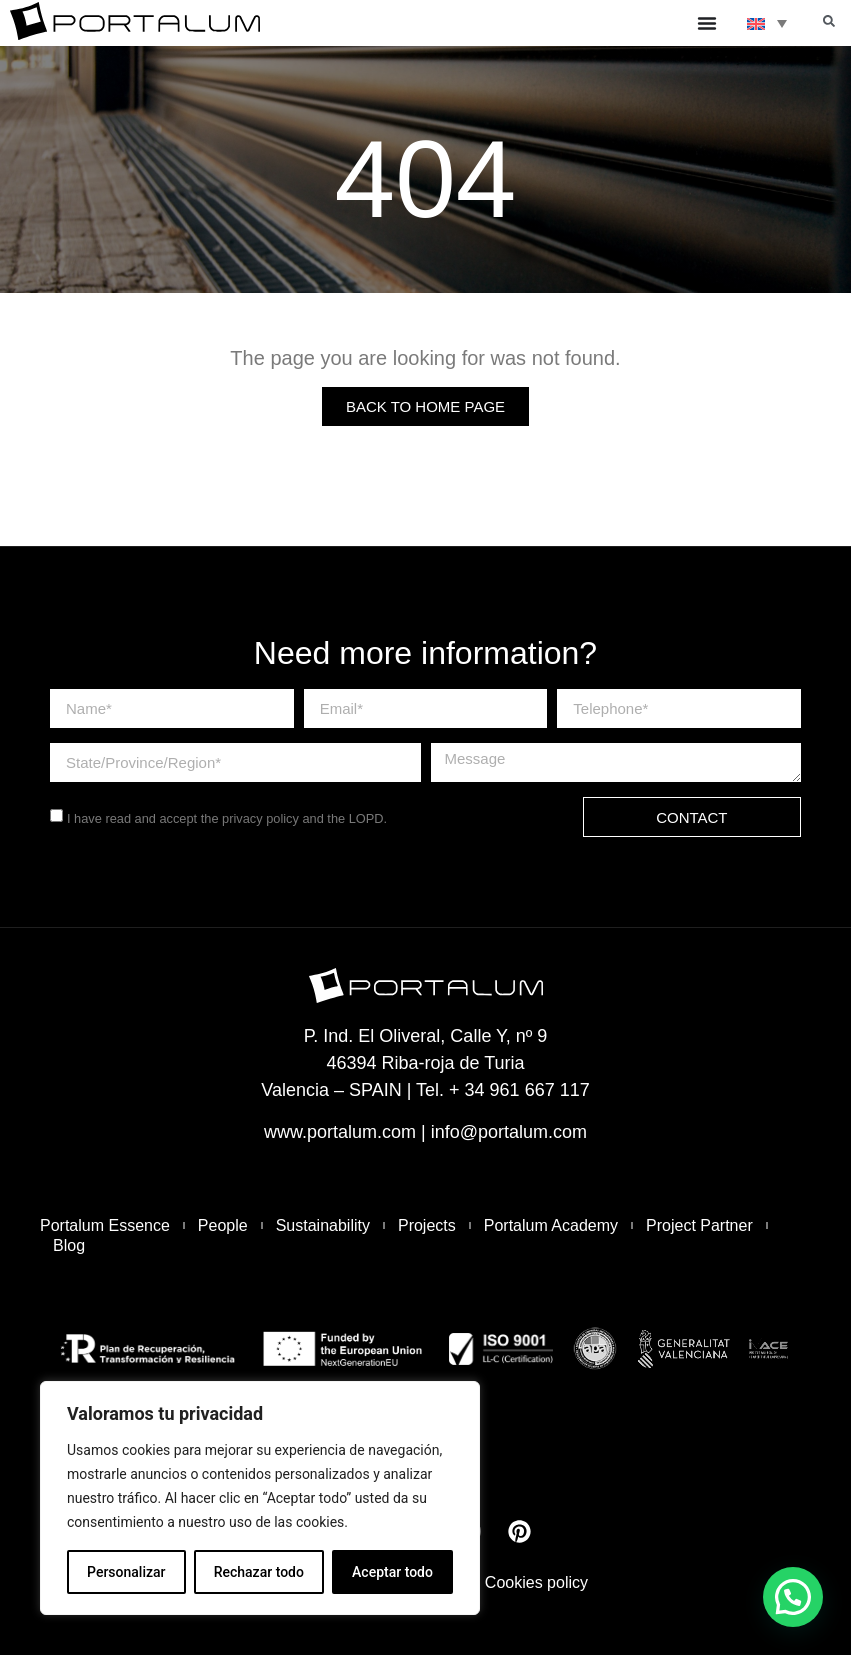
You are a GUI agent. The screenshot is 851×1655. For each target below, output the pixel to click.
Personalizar (126, 1572)
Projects (427, 1225)
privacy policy (260, 818)
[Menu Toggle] (707, 23)
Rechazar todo (259, 1572)
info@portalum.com (509, 1132)
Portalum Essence (105, 1225)
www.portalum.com (340, 1132)
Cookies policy (536, 1582)
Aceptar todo (392, 1572)
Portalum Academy (551, 1225)
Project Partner (699, 1225)
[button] (829, 21)
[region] (260, 1498)
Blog (69, 1245)
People (223, 1225)
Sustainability (323, 1225)
